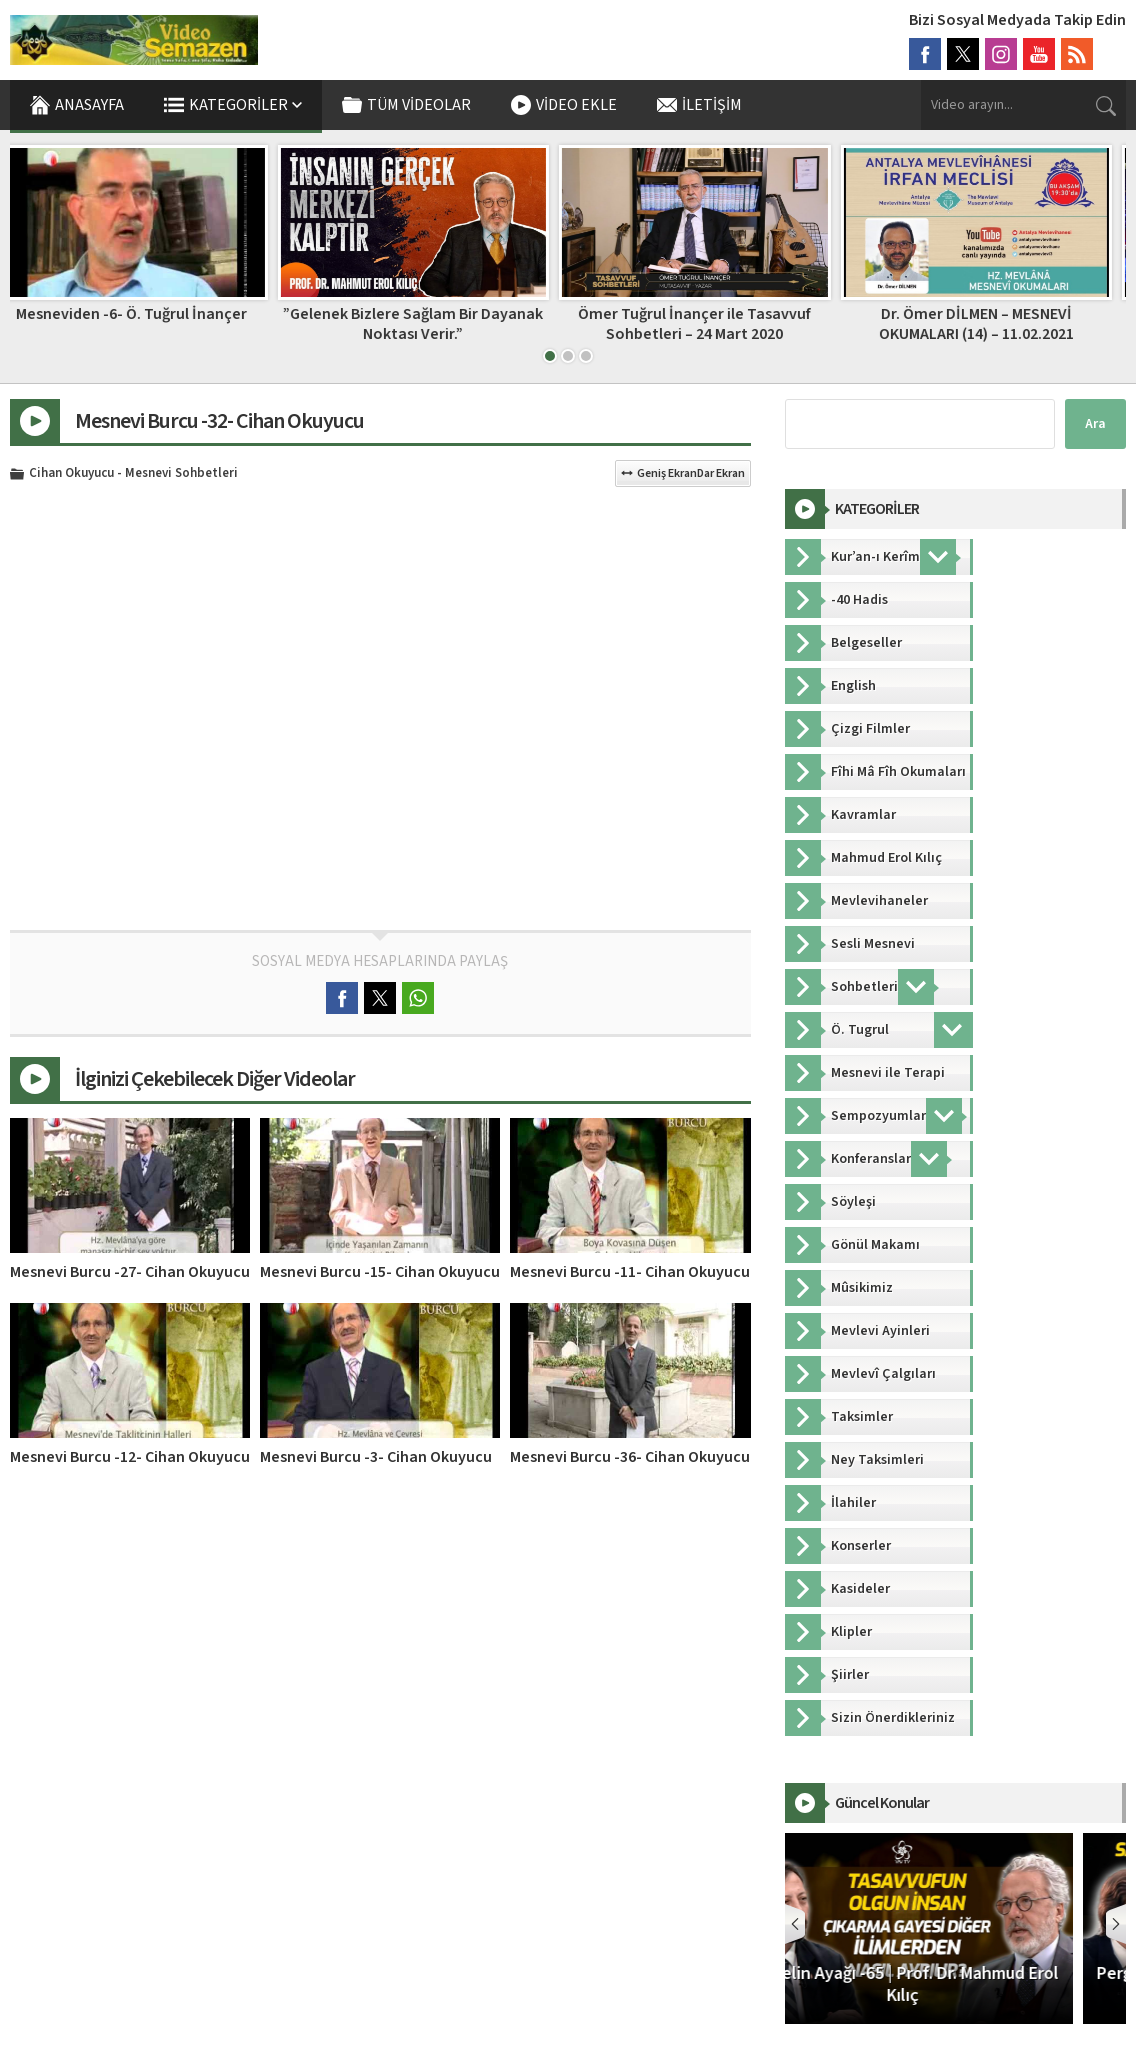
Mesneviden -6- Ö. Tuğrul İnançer (145, 314)
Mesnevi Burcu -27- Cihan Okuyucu (130, 1272)
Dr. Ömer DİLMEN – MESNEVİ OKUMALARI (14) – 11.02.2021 (990, 323)
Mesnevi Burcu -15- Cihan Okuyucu (380, 1272)
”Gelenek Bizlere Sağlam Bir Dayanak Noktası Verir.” (427, 323)
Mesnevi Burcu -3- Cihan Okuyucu (376, 1457)
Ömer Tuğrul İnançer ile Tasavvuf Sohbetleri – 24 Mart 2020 (708, 323)
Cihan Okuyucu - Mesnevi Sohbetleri (133, 474)
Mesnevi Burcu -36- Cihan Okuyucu (630, 1457)
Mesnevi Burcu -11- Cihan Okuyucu (630, 1272)
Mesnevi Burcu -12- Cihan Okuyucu (130, 1457)
